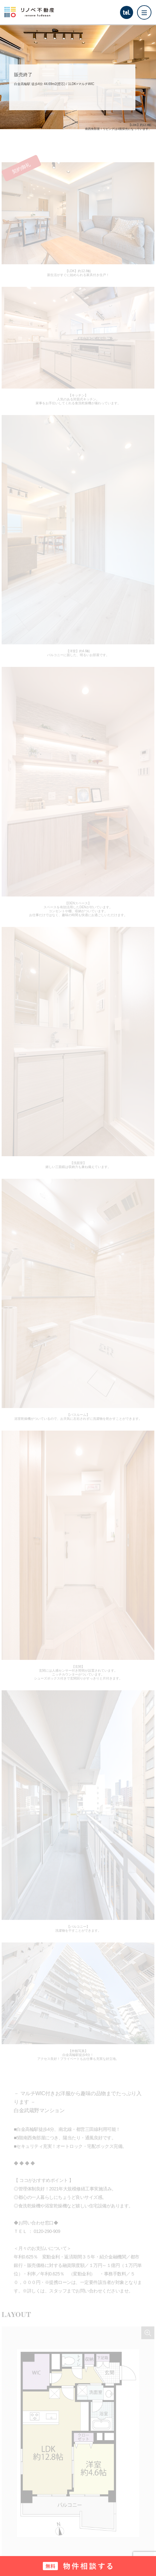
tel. (126, 12)
